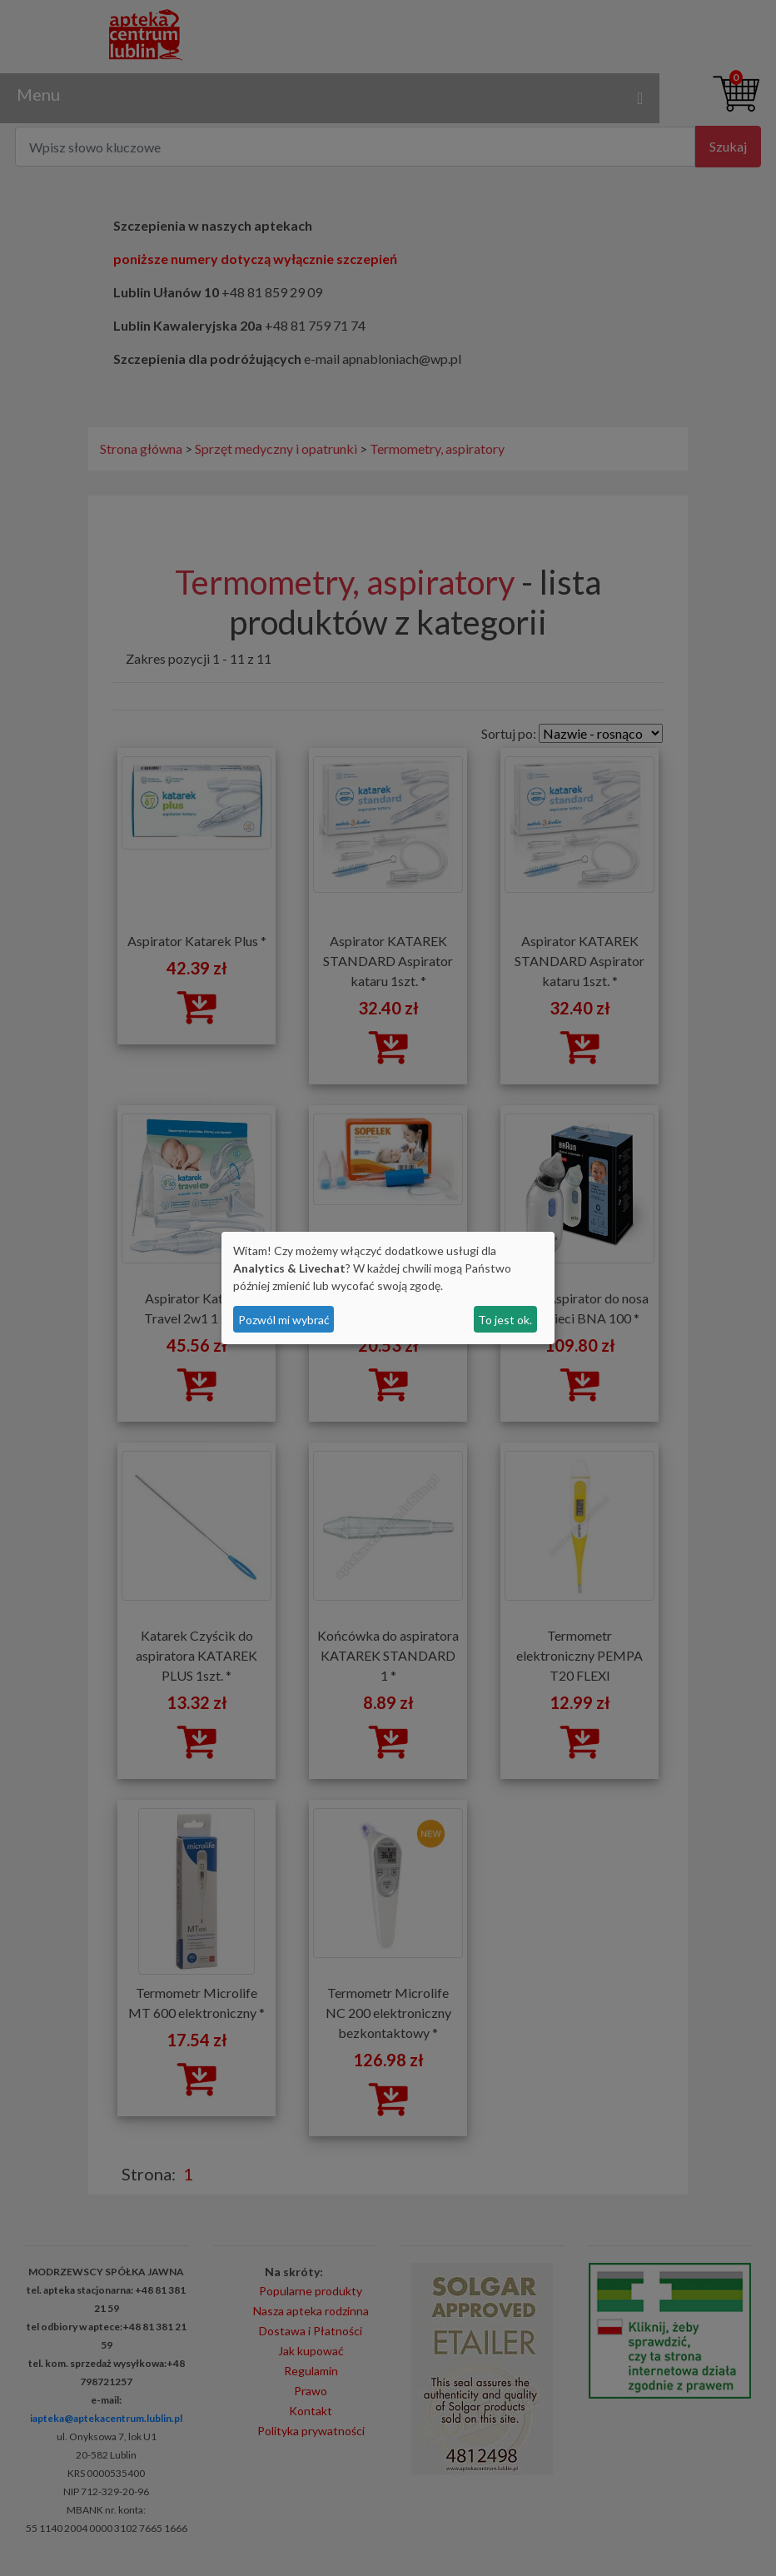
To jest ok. (505, 1320)
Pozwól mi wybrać (284, 1320)
